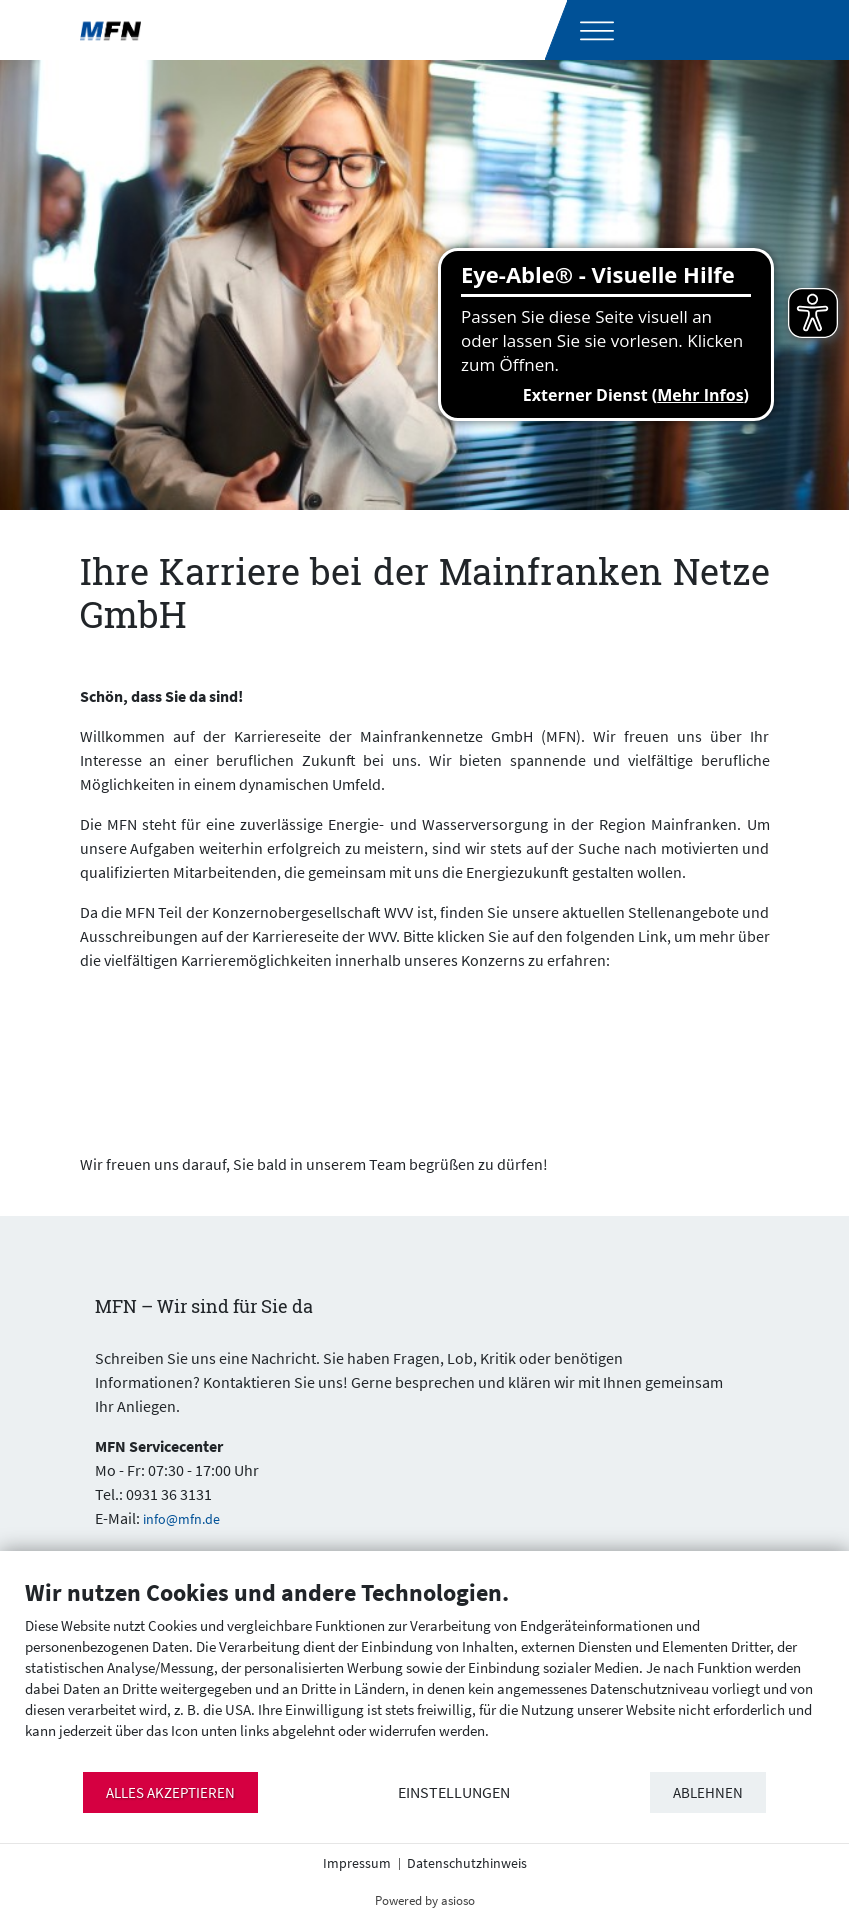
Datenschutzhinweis (467, 1863)
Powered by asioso (425, 1900)
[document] (424, 1674)
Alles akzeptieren (170, 1792)
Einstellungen (454, 1792)
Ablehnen (708, 1792)
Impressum (357, 1863)
